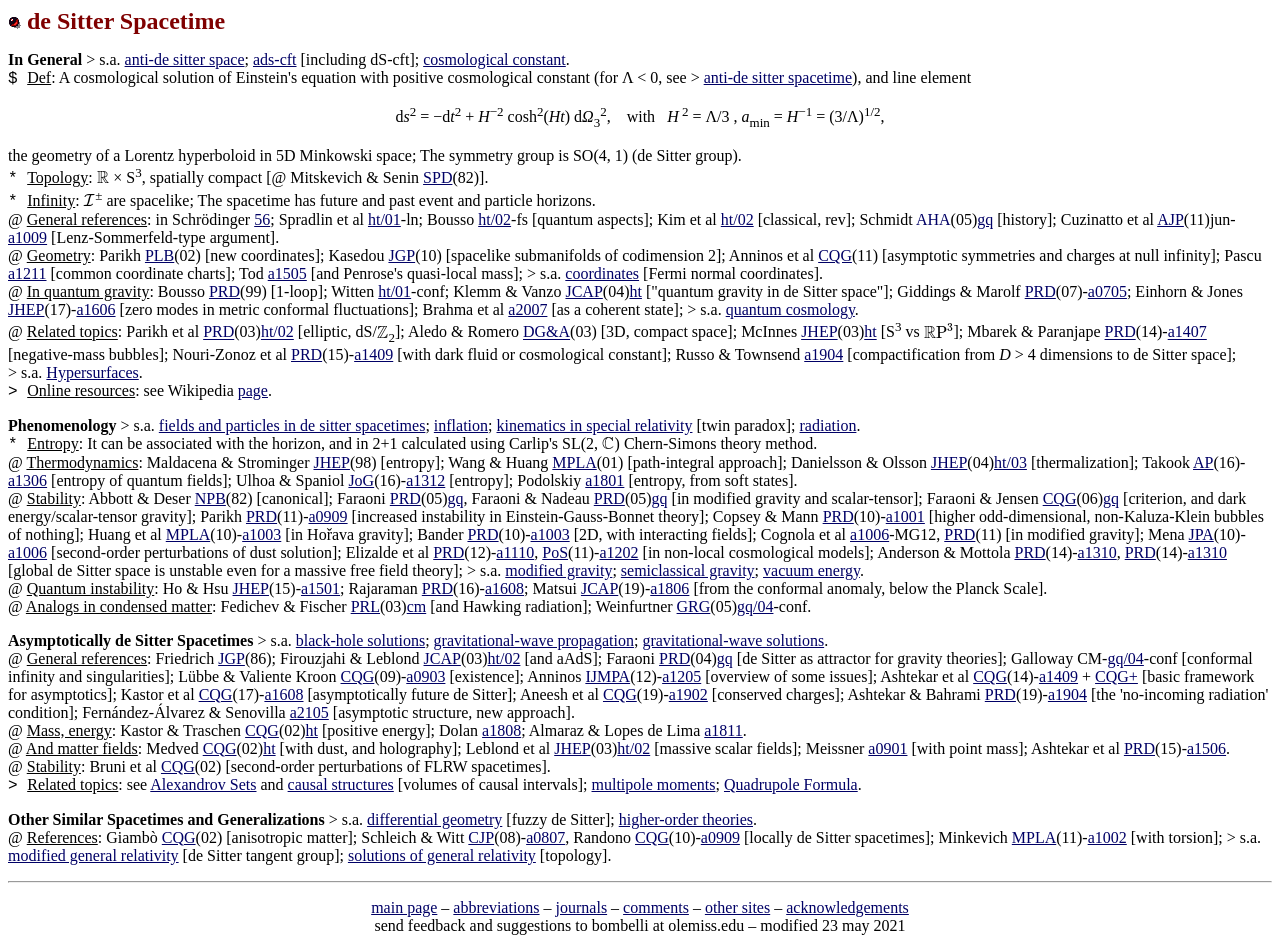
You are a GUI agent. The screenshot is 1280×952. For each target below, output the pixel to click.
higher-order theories (686, 819)
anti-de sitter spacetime (778, 77)
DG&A (546, 332)
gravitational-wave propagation (534, 640)
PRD (224, 291)
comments (656, 907)
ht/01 (384, 219)
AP (1203, 462)
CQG (835, 255)
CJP (481, 837)
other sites (737, 907)
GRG (694, 606)
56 (262, 219)
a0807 (545, 837)
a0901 (887, 748)
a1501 (320, 588)
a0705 (1107, 291)
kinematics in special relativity (595, 425)
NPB (210, 498)
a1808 (501, 730)
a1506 (1206, 748)
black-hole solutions (360, 640)
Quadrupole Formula (791, 784)
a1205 (681, 676)
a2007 (527, 309)
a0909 (327, 516)
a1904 (823, 354)
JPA (1201, 534)
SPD (437, 177)
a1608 (504, 588)
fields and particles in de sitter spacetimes (292, 425)
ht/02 (494, 219)
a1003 (261, 534)
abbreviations (496, 907)
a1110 (515, 552)
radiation (828, 425)
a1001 (905, 516)
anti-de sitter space (185, 59)
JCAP (583, 291)
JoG (361, 480)
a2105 (309, 712)
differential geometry (434, 819)
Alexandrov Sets (203, 784)
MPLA (574, 462)
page (253, 390)
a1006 (869, 534)
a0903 (425, 676)
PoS (555, 552)
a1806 (669, 588)
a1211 (27, 273)
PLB (159, 255)
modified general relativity (93, 855)
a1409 (373, 354)
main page (404, 907)
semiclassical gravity (688, 570)
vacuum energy (811, 570)
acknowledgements (847, 907)
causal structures (341, 784)
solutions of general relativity (442, 855)
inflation (461, 425)
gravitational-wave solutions (733, 640)
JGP (401, 255)
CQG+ (1116, 676)
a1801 (604, 480)
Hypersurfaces (92, 372)
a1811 (723, 730)
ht (635, 291)
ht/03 (1010, 462)
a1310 (1097, 552)
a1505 (287, 273)
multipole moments (654, 784)
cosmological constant (494, 59)
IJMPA (607, 676)
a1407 (1187, 332)
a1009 (27, 237)
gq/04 (755, 606)
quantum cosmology (790, 309)
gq (985, 219)
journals (582, 907)
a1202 (618, 552)
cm (417, 606)
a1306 (27, 480)
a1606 (95, 309)
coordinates (602, 273)
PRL (365, 606)
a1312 (425, 480)
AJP (1170, 219)
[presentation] (103, 177)
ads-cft (275, 59)
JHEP (26, 309)
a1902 (688, 694)
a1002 (1107, 837)
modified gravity (558, 570)
